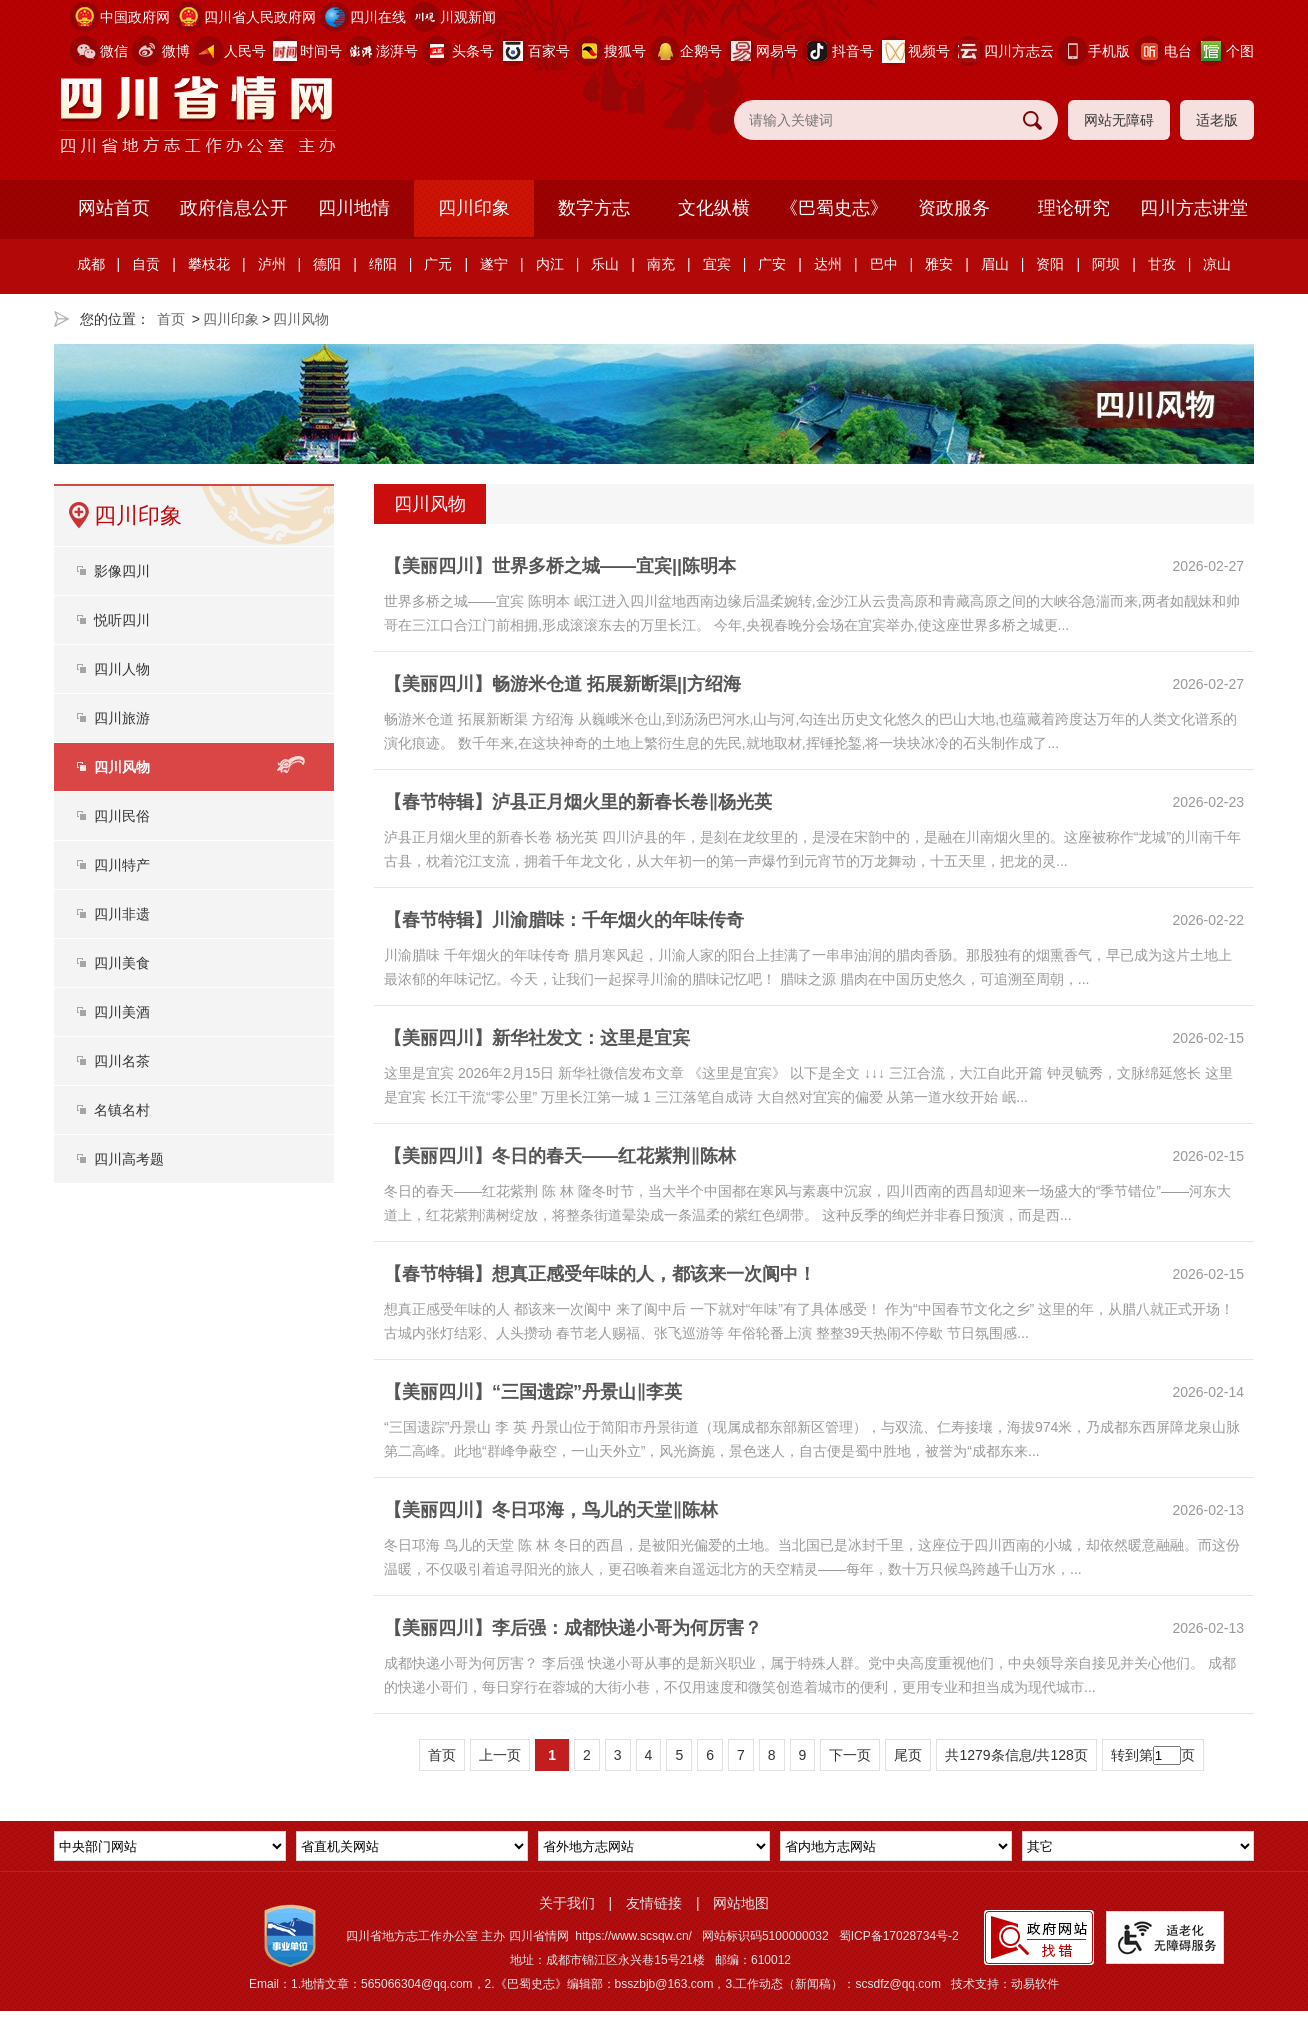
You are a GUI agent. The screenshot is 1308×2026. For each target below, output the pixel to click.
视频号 (929, 51)
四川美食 (122, 963)
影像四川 (122, 571)
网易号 (777, 51)
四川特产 (122, 865)
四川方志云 (1019, 51)
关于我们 (567, 1903)
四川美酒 (122, 1012)
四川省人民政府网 (260, 17)
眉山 (995, 264)
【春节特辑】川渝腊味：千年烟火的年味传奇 (564, 920)
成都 (91, 264)
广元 (438, 264)
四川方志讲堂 (1194, 208)
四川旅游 (122, 718)
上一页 (500, 1755)
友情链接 (654, 1903)
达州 (828, 264)
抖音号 (853, 51)
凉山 (1217, 264)
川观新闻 (468, 17)
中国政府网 (135, 17)
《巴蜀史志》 (834, 208)
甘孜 (1162, 264)
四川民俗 (122, 816)
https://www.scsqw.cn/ (633, 1936)
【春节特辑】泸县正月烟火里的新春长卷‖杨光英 (578, 802)
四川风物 (301, 319)
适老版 (1217, 120)
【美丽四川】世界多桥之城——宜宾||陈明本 (560, 566)
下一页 (850, 1755)
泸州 (272, 264)
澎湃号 (397, 51)
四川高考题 (129, 1159)
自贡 (146, 264)
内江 (550, 264)
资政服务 (954, 208)
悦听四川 (122, 620)
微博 (176, 51)
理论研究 (1074, 208)
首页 (171, 319)
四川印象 (474, 208)
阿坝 (1106, 264)
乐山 (605, 264)
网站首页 (114, 208)
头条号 (473, 51)
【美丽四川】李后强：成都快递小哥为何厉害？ (573, 1628)
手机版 (1109, 51)
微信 (114, 51)
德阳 (327, 264)
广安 (772, 264)
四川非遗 (122, 914)
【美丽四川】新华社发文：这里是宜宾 (537, 1038)
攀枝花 (209, 264)
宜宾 (717, 264)
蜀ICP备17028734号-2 (899, 1936)
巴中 (884, 264)
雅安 (939, 264)
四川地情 (354, 208)
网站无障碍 (1119, 120)
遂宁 (494, 264)
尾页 (908, 1755)
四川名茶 (122, 1061)
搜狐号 (625, 51)
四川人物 (122, 669)
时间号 (321, 51)
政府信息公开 (234, 208)
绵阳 (383, 264)
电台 (1178, 51)
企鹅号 (701, 51)
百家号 (549, 51)
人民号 (245, 51)
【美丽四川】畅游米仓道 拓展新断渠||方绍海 (562, 684)
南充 (661, 264)
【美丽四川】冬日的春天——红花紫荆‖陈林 (560, 1156)
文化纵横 (714, 208)
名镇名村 (122, 1110)
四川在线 (378, 17)
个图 (1240, 51)
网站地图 (741, 1903)
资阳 (1050, 264)
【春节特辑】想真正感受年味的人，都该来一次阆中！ (600, 1274)
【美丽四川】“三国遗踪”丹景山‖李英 (533, 1392)
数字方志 (594, 208)
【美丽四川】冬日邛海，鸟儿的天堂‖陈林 (551, 1510)
